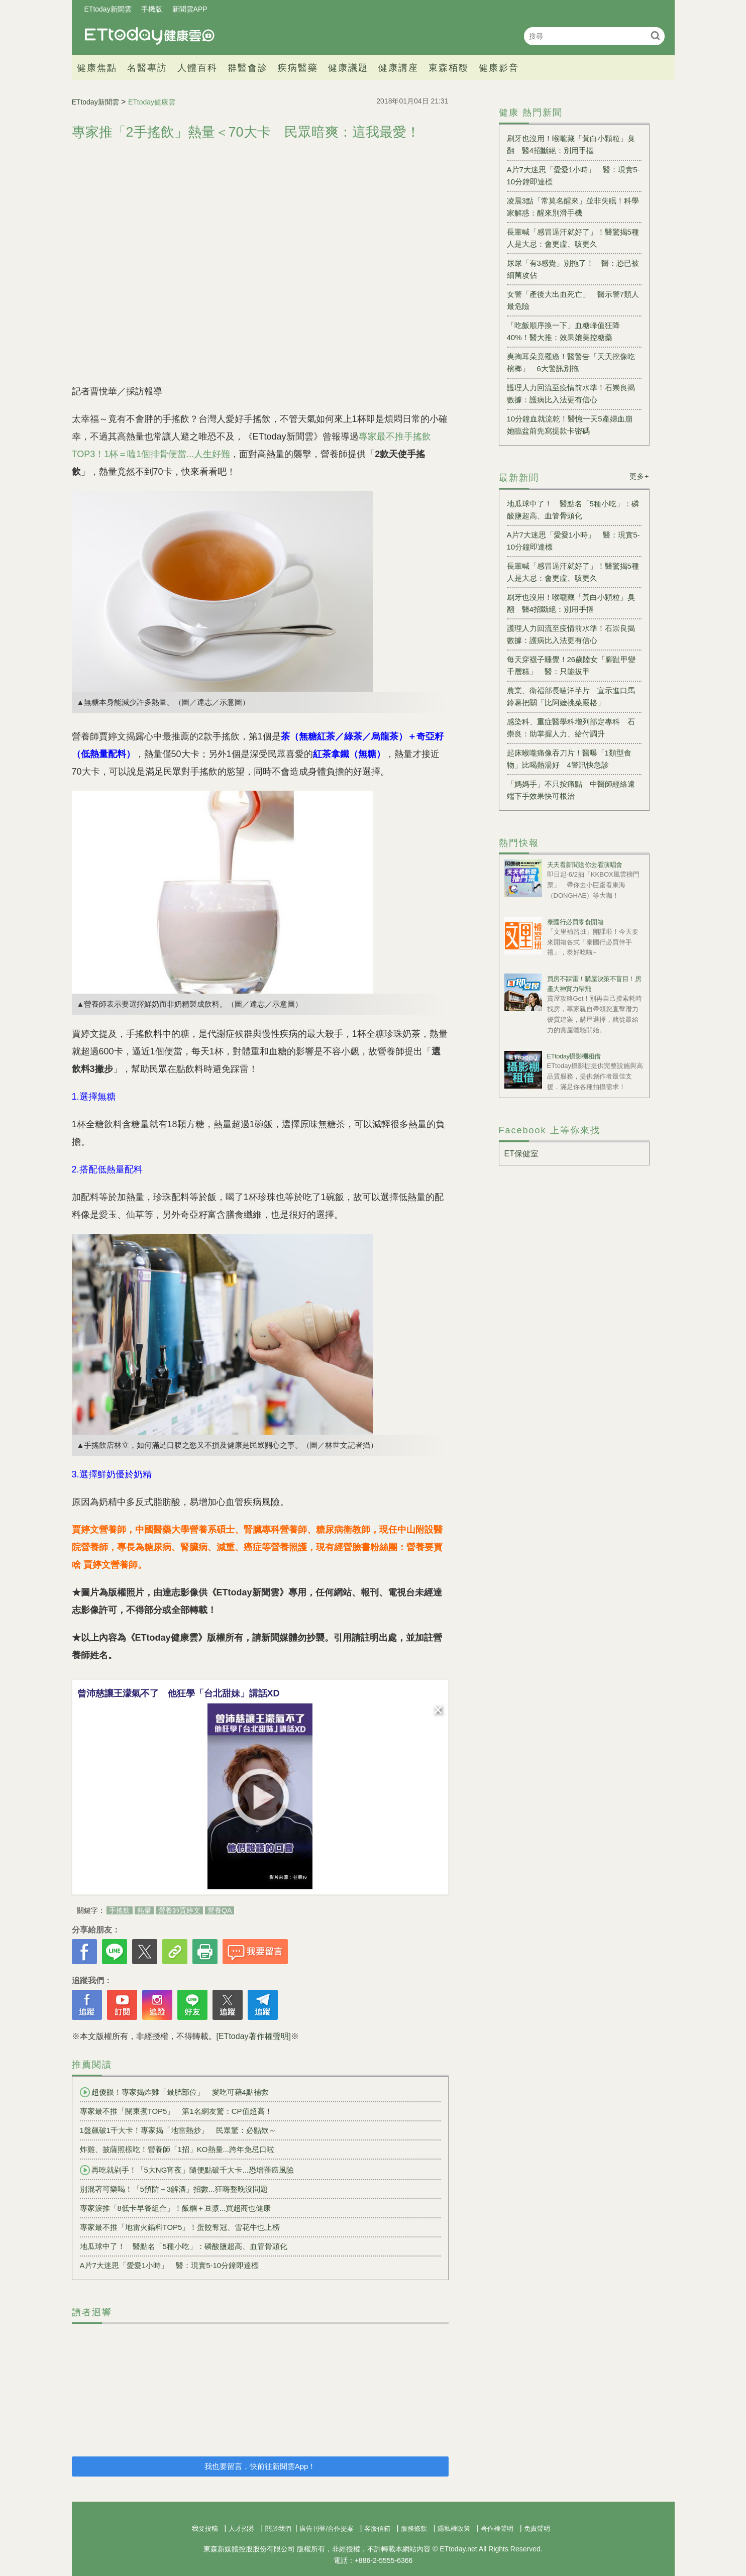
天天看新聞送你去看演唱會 (584, 865)
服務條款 (414, 2528)
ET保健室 (521, 1153)
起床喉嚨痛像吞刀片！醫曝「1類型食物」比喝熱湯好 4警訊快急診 (569, 758)
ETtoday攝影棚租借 (574, 1056)
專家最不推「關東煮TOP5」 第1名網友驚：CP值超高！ (176, 2111)
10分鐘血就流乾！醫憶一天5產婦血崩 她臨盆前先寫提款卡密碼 (573, 424)
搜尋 (656, 35)
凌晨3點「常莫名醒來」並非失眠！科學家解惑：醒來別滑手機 (573, 206)
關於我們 (278, 2528)
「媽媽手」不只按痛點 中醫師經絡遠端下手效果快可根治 (571, 790)
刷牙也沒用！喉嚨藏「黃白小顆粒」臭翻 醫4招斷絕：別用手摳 (571, 144)
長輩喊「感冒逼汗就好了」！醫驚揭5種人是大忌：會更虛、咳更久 (573, 238)
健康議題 (348, 68)
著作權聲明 (497, 2528)
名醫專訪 (147, 68)
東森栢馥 (449, 68)
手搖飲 (119, 1910)
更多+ (639, 476)
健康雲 (149, 36)
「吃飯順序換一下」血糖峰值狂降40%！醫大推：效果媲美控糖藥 (563, 331)
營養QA (219, 1910)
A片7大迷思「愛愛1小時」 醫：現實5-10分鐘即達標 (169, 2265)
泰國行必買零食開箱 (575, 922)
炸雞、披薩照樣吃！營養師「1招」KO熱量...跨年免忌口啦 (177, 2149)
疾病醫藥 (298, 68)
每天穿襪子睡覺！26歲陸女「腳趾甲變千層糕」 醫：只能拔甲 (571, 665)
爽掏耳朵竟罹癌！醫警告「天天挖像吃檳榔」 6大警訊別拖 (571, 362)
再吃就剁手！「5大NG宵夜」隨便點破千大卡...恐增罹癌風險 (187, 2170)
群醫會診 (248, 68)
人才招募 (242, 2528)
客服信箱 (377, 2528)
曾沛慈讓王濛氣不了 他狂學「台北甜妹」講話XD (178, 1693)
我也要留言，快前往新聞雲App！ (260, 2466)
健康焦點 (97, 68)
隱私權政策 (454, 2528)
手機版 (151, 9)
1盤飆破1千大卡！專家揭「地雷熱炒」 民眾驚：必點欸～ (178, 2130)
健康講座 (398, 68)
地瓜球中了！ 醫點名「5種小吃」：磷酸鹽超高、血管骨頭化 (183, 2246)
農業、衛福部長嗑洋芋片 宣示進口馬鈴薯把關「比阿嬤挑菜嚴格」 (571, 696)
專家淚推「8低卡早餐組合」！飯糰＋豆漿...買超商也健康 (175, 2208)
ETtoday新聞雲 (108, 9)
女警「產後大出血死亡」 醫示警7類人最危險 (573, 300)
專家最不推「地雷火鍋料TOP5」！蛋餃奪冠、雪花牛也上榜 (180, 2227)
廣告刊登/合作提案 (326, 2528)
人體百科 (197, 68)
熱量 (144, 1910)
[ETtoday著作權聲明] (254, 2036)
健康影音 (499, 68)
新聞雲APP (189, 9)
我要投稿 (205, 2528)
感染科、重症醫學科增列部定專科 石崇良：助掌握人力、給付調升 (571, 727)
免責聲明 (537, 2528)
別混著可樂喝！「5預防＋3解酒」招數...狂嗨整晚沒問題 (174, 2189)
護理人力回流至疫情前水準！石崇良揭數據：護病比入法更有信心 (571, 393)
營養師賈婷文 (179, 1910)
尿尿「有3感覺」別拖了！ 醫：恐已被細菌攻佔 (573, 269)
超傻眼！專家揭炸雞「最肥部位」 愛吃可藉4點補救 (174, 2092)
